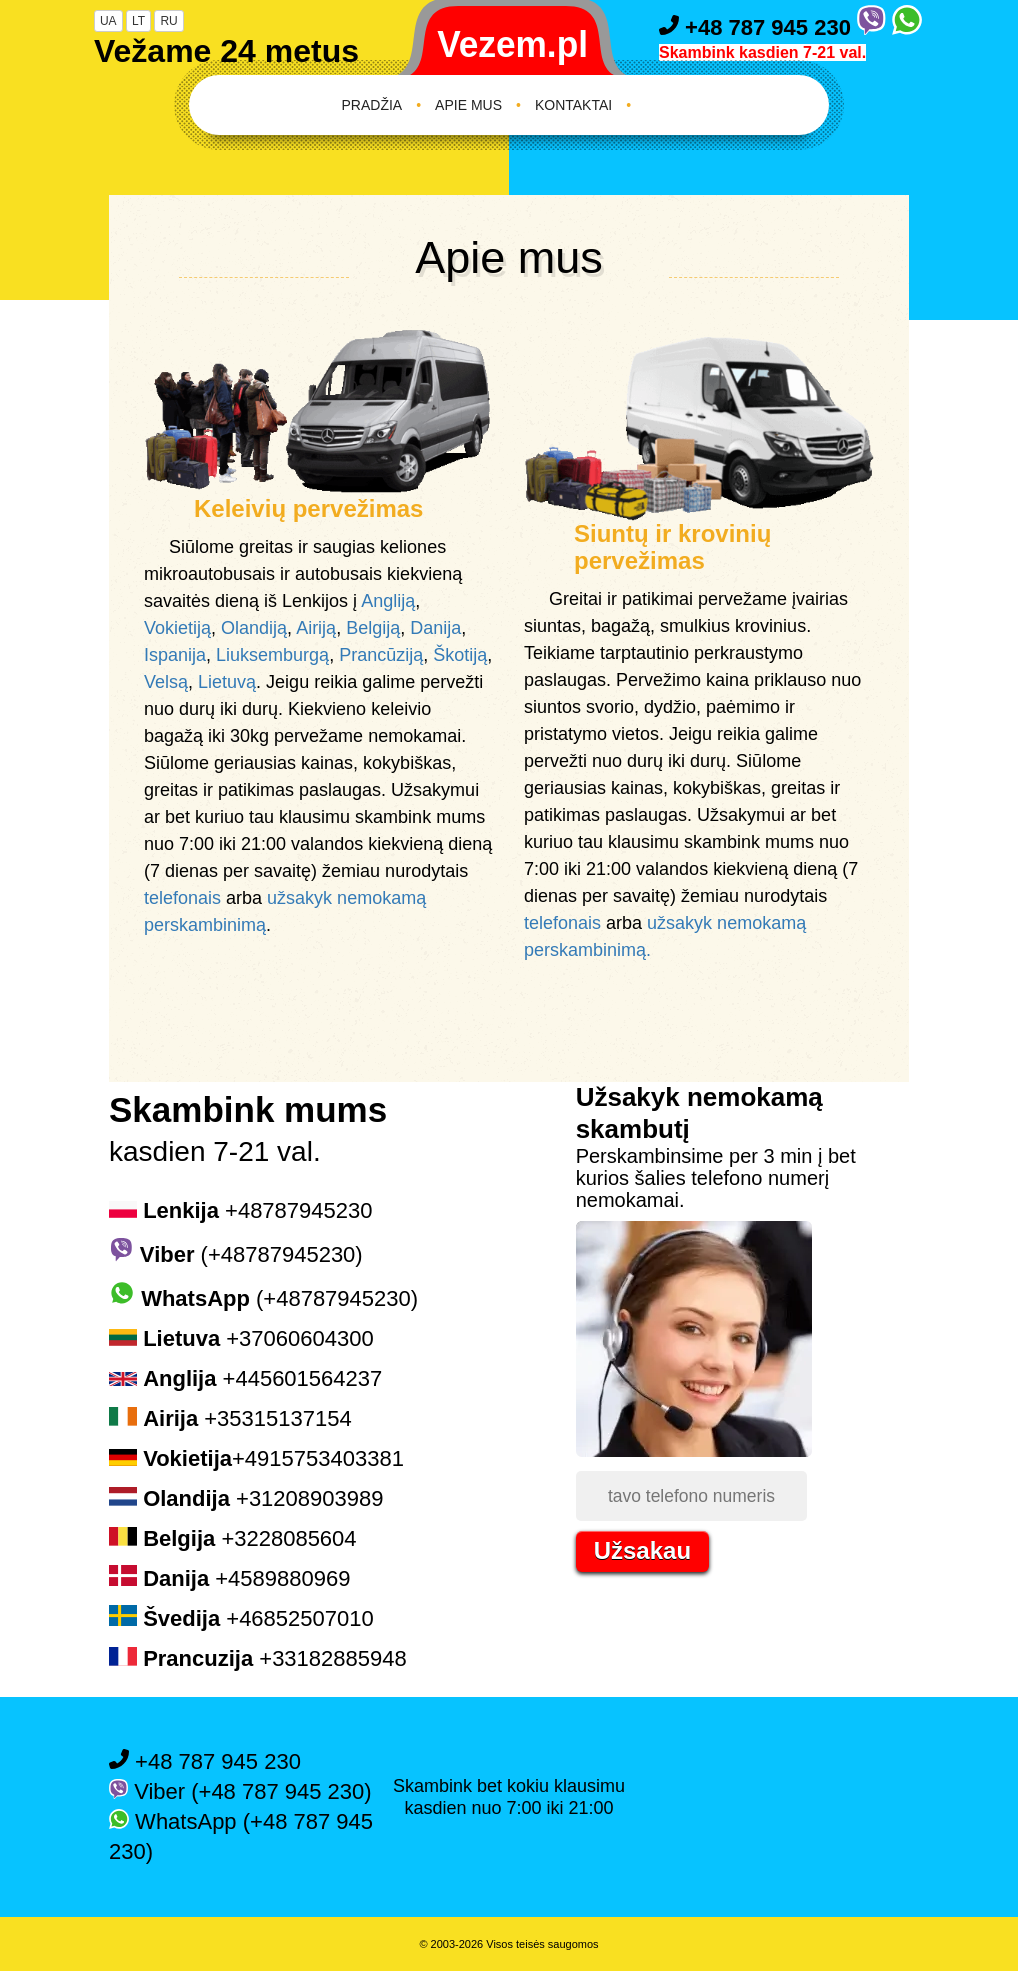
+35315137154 (230, 1418)
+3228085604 (233, 1538)
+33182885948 (258, 1658)
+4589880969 (229, 1578)
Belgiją (373, 628)
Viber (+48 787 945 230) (240, 1791)
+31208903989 (246, 1498)
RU (168, 21)
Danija (435, 628)
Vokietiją (177, 628)
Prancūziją (381, 655)
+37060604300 (241, 1338)
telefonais (182, 898)
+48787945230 (241, 1210)
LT (138, 21)
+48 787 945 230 (758, 27)
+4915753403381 (256, 1458)
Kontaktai (573, 105)
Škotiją (460, 655)
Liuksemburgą (272, 655)
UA (108, 21)
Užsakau (642, 1550)
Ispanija (175, 655)
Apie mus (468, 105)
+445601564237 (245, 1378)
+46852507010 (241, 1618)
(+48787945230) (236, 1254)
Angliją (388, 601)
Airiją (316, 628)
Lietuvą (227, 682)
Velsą (166, 682)
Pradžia (372, 105)
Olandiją (254, 628)
